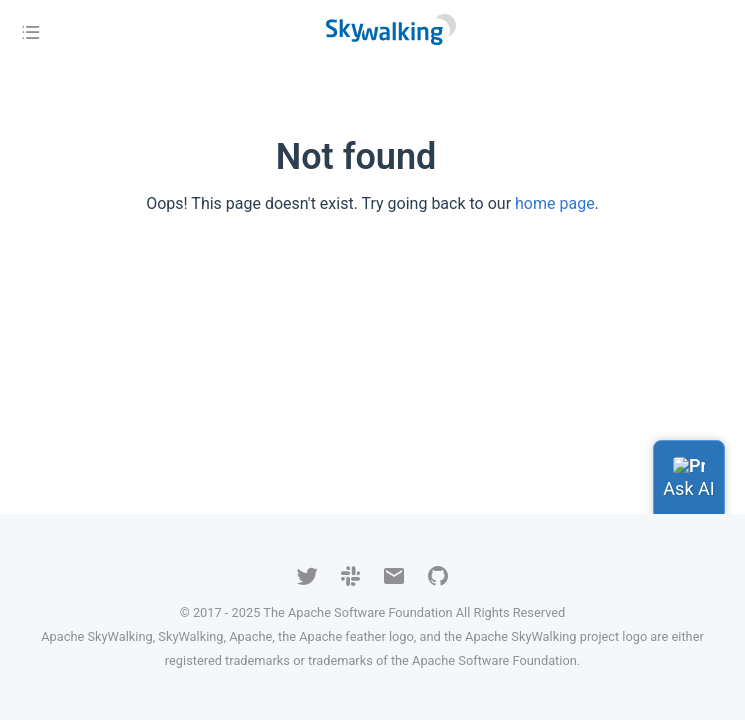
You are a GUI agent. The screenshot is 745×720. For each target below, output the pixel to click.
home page (555, 203)
